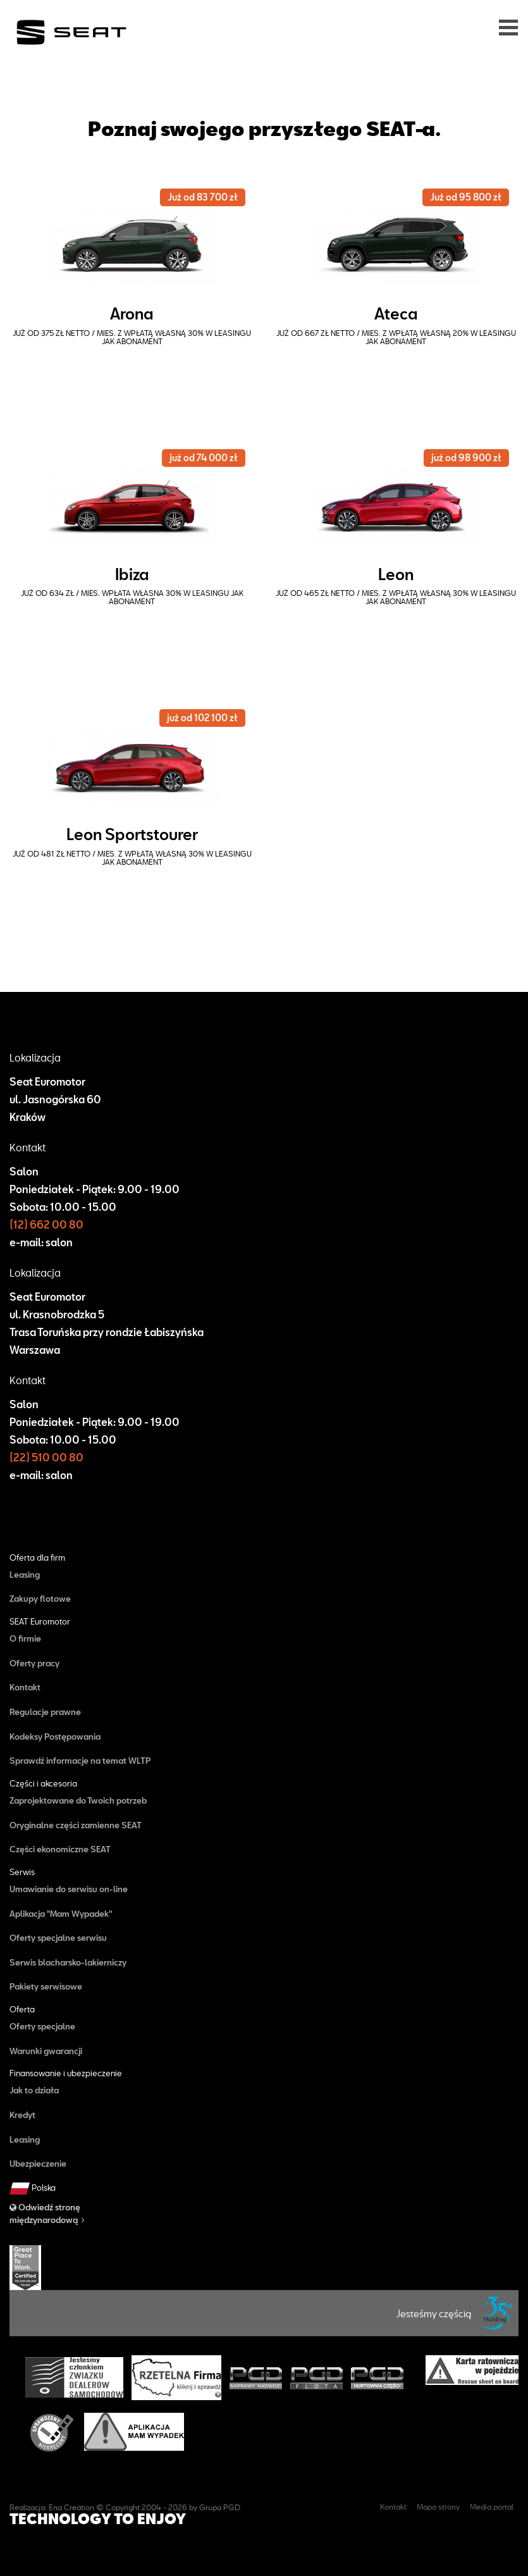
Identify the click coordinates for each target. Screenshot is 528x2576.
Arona (132, 313)
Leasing (24, 1575)
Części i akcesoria (43, 1783)
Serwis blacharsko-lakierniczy (67, 1962)
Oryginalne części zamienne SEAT (75, 1825)
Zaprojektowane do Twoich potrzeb (78, 1800)
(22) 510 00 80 (46, 1457)
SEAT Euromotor (39, 1621)
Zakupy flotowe (40, 1599)
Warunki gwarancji (45, 2051)
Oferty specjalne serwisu (58, 1938)
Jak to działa (34, 2090)
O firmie (25, 1638)
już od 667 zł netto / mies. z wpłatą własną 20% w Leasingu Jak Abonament (396, 337)
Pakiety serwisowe (45, 1986)
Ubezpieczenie (37, 2163)
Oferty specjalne (42, 2026)
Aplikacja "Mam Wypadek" (60, 1914)
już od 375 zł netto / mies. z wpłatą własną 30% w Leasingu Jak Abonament (132, 337)
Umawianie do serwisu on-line (68, 1889)
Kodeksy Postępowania (55, 1736)
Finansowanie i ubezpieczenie (65, 2073)
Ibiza (132, 574)
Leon (396, 574)
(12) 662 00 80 (46, 1224)
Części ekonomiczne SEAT (60, 1849)
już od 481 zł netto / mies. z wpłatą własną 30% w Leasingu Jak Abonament (132, 858)
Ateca (396, 313)
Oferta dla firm (37, 1558)
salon (59, 1242)
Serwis (22, 1872)
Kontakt (24, 1687)
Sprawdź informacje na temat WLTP (79, 1761)
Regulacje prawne (45, 1712)
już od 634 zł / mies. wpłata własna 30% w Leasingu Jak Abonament (132, 597)
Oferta (22, 2009)
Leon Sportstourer (132, 834)
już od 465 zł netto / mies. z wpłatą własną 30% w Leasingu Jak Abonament (396, 597)
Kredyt (22, 2115)
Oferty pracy (34, 1663)
